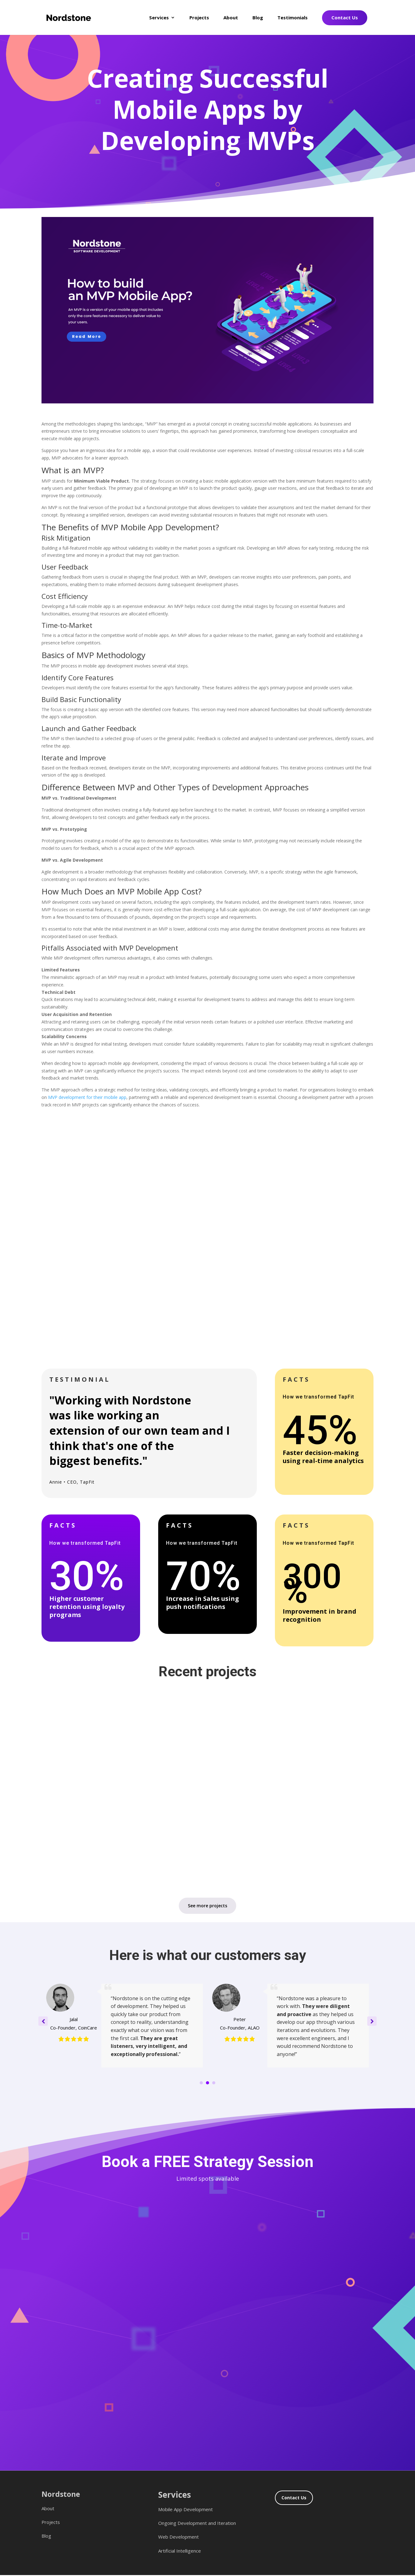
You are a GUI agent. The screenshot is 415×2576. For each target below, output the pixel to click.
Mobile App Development (185, 2509)
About (230, 18)
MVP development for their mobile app (87, 1097)
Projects (199, 17)
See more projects (207, 1906)
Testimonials (292, 18)
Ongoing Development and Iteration (197, 2523)
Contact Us (344, 17)
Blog (257, 18)
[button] (372, 2021)
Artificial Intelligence (179, 2551)
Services (159, 18)
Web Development (178, 2537)
